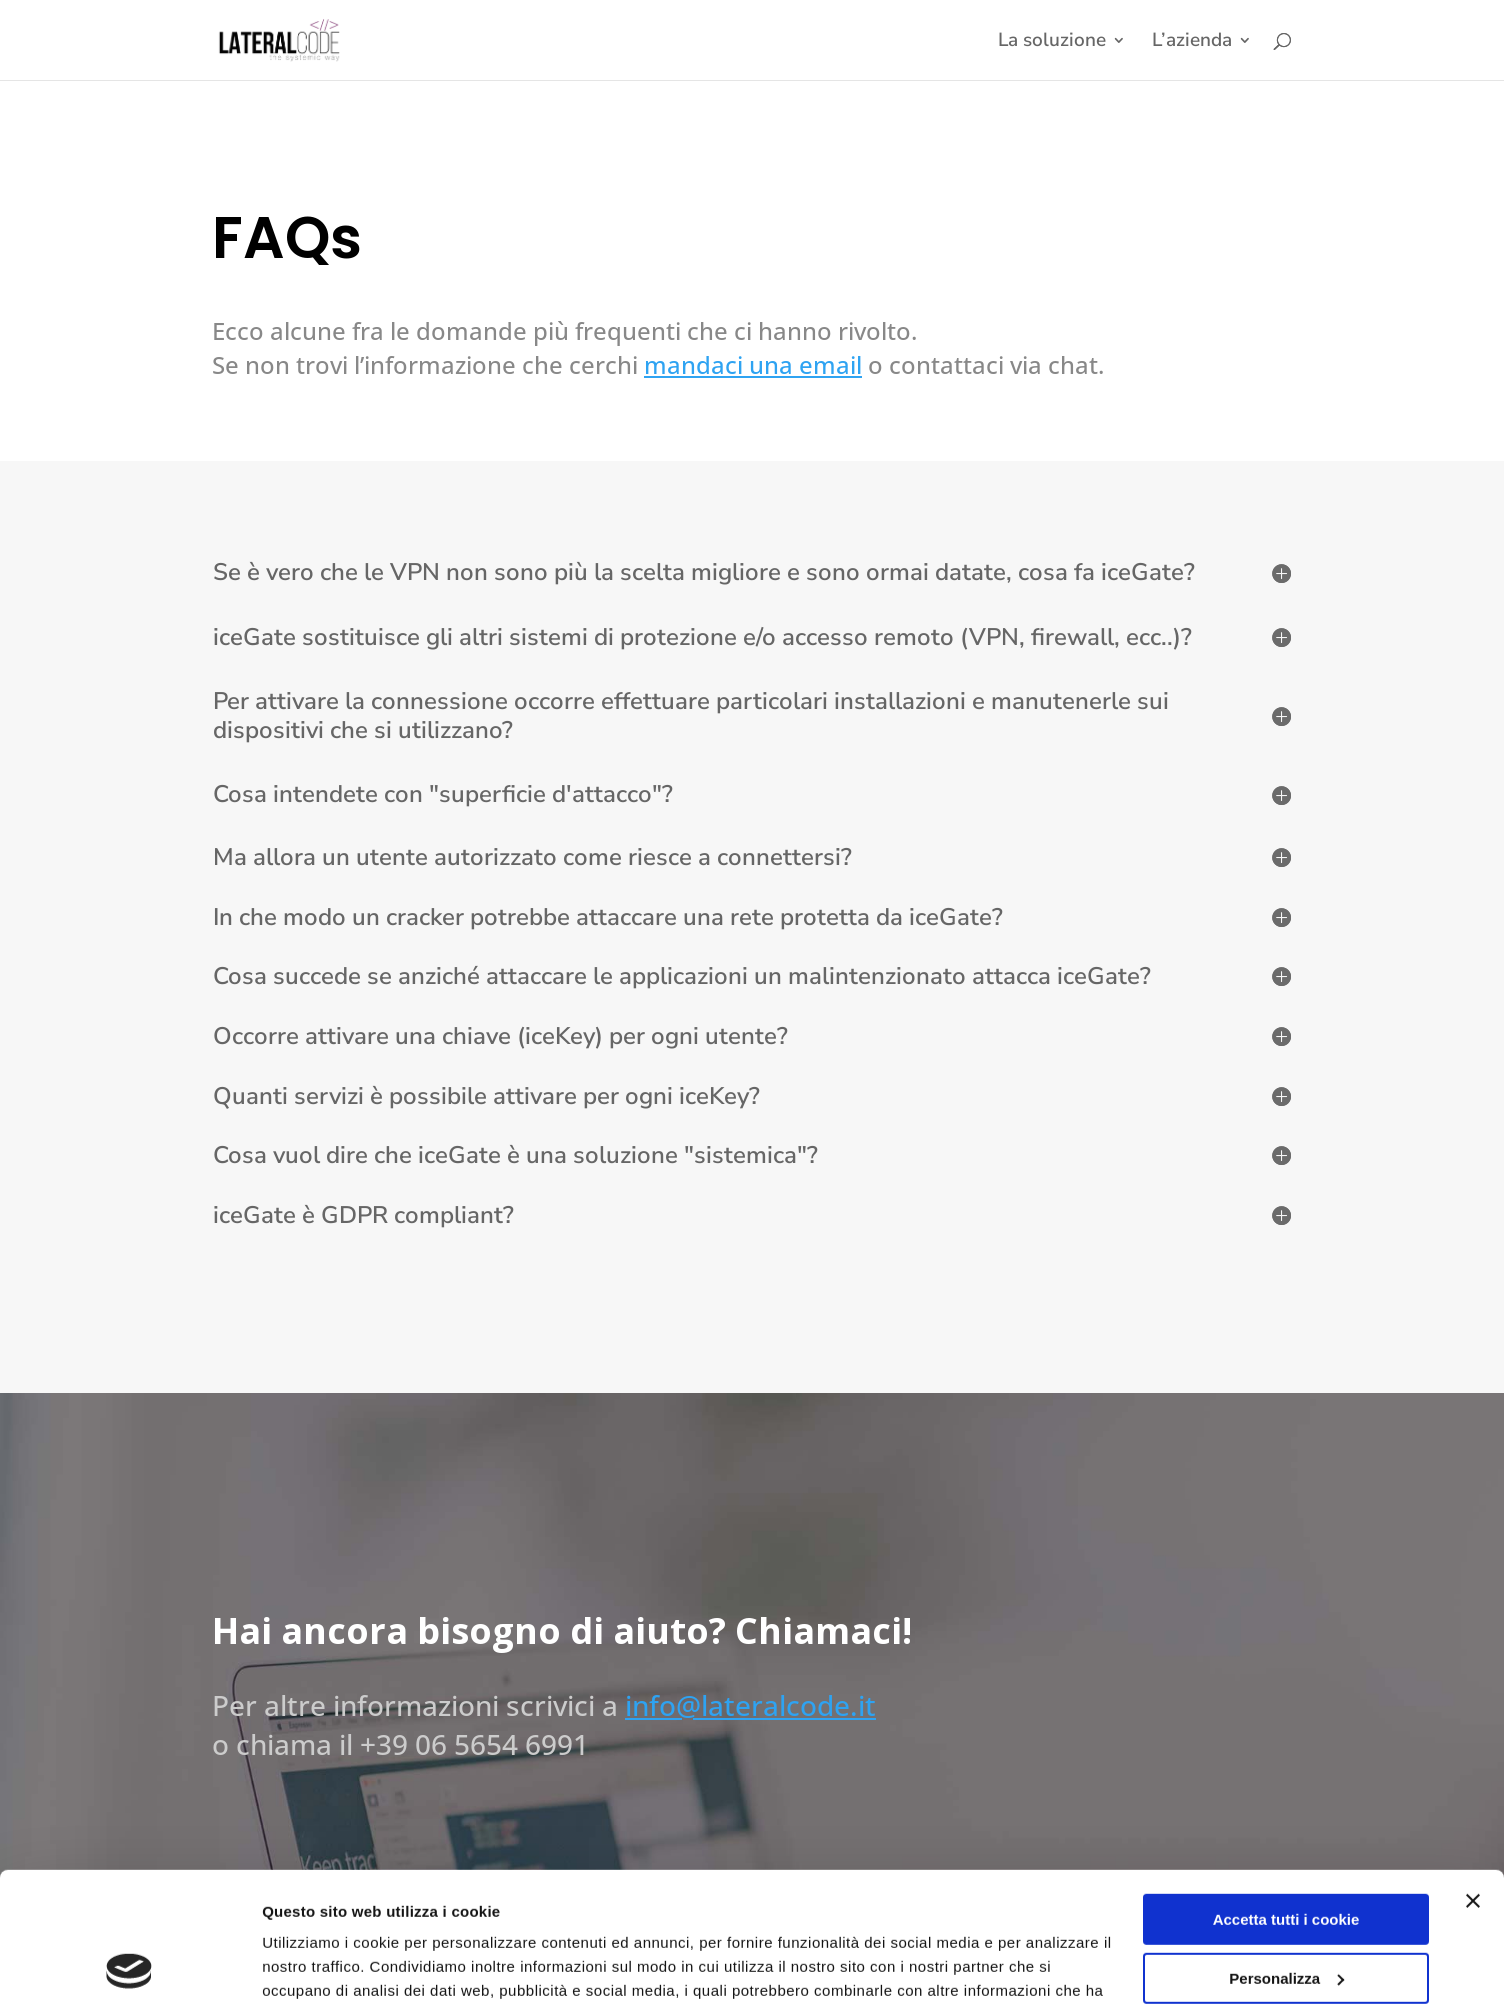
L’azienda (1192, 43)
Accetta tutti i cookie (1286, 1794)
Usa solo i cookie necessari (1286, 1911)
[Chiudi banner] (1473, 1776)
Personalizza (1286, 1852)
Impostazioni (308, 1968)
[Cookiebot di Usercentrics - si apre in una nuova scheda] (129, 1969)
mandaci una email (753, 364)
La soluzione (1052, 43)
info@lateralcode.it (750, 1705)
